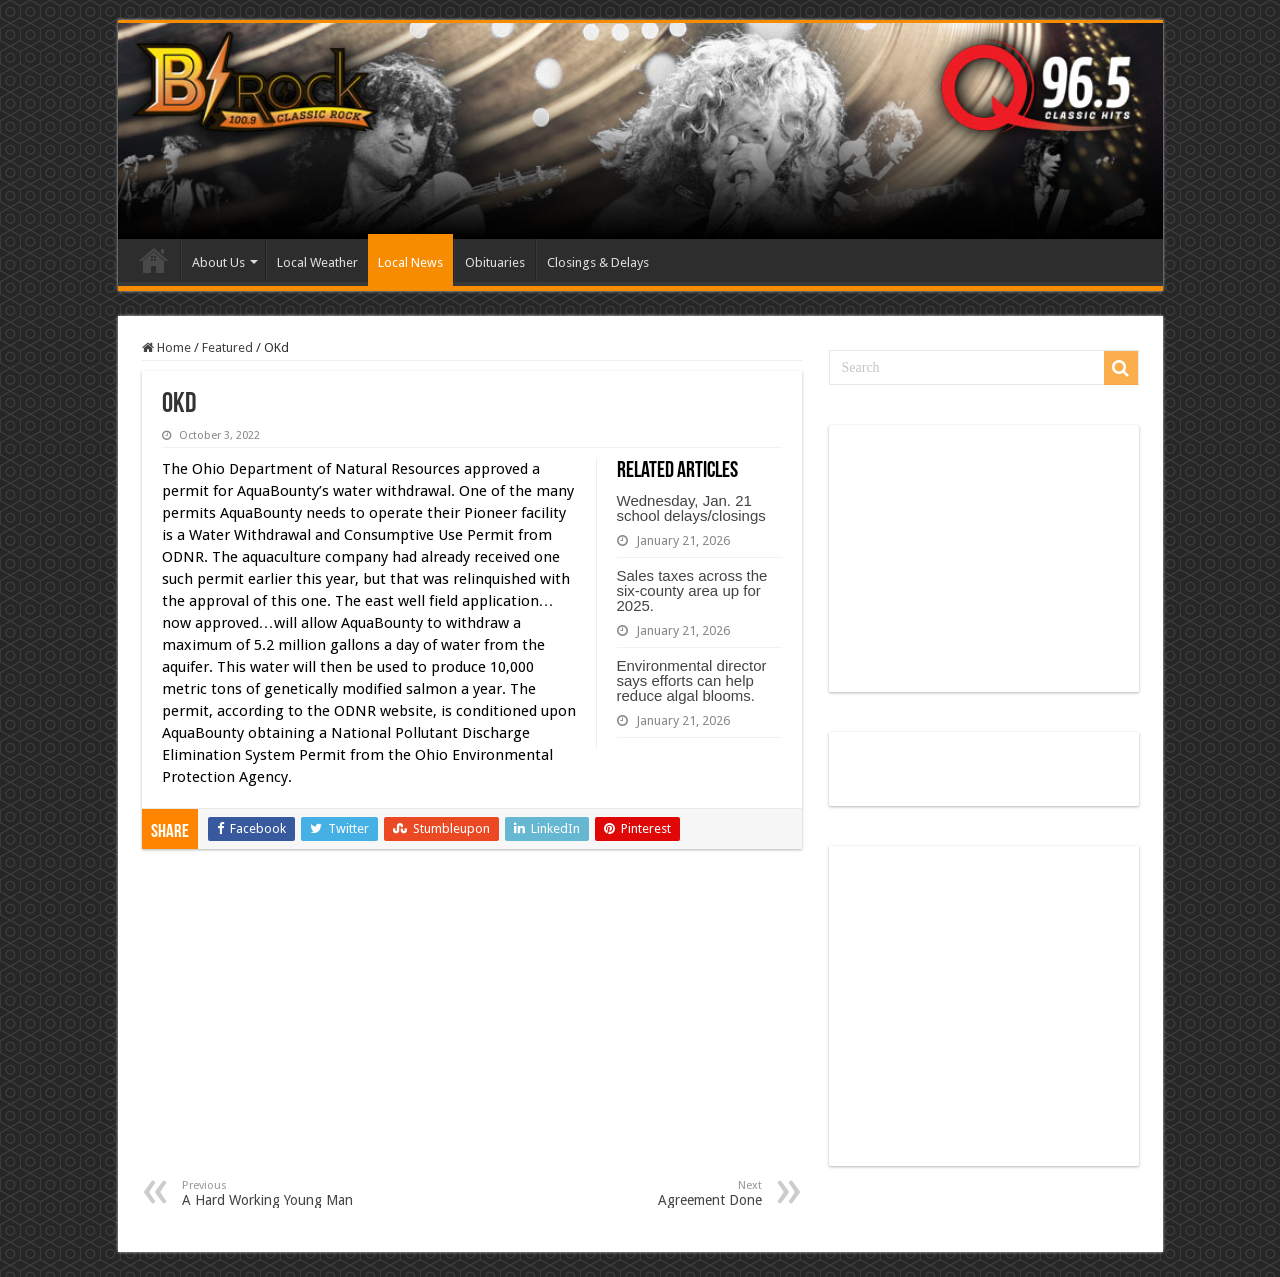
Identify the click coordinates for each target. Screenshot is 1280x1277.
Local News (410, 262)
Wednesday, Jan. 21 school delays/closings (691, 508)
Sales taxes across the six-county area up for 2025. (692, 590)
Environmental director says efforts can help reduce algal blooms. (692, 680)
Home (154, 260)
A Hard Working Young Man (284, 1193)
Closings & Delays (598, 262)
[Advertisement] (472, 1029)
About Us (218, 262)
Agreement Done (659, 1193)
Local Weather (317, 262)
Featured (227, 347)
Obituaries (495, 262)
